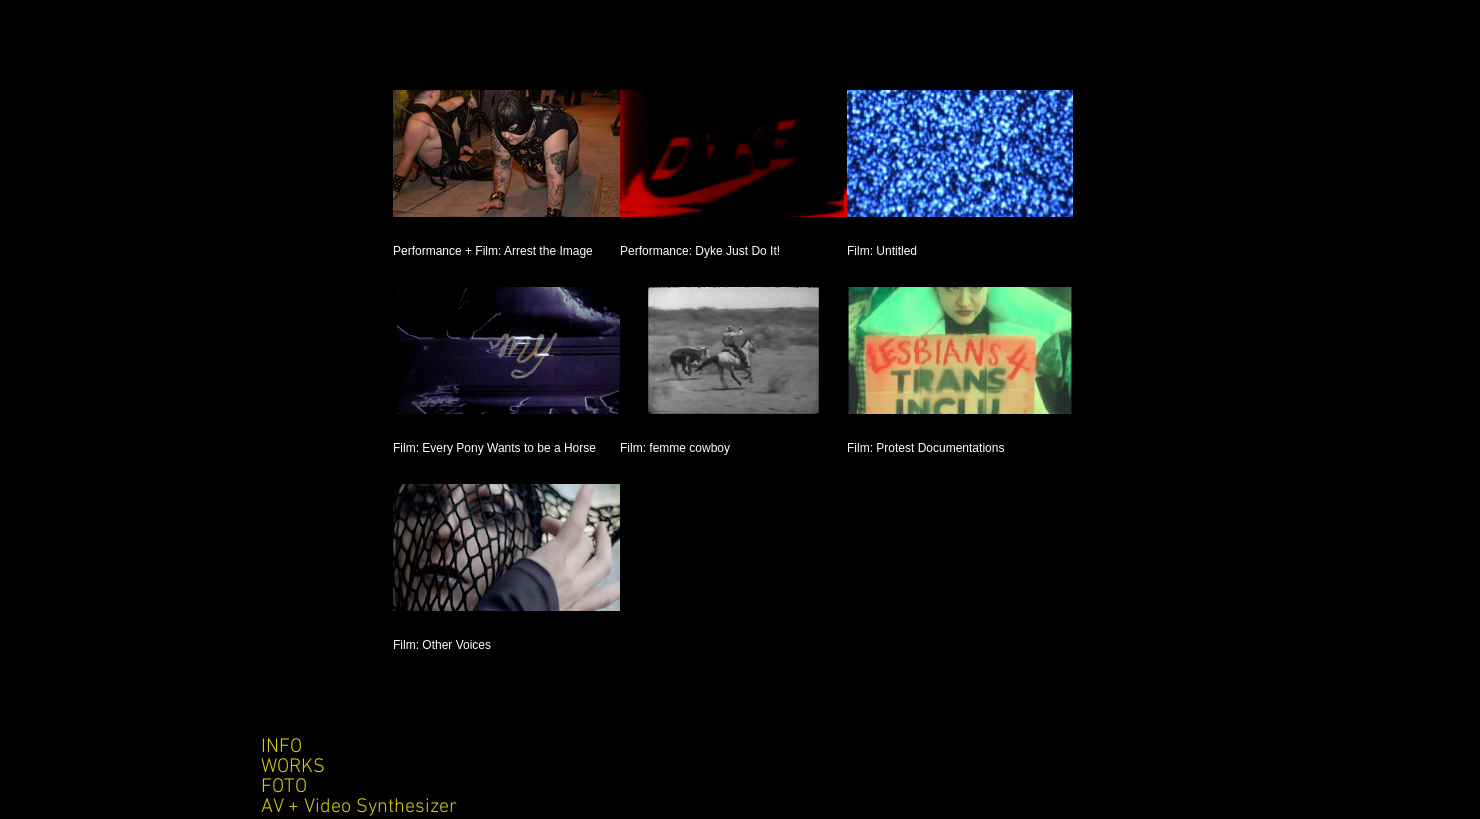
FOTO (284, 787)
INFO (281, 747)
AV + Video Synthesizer (359, 807)
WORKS (293, 767)
